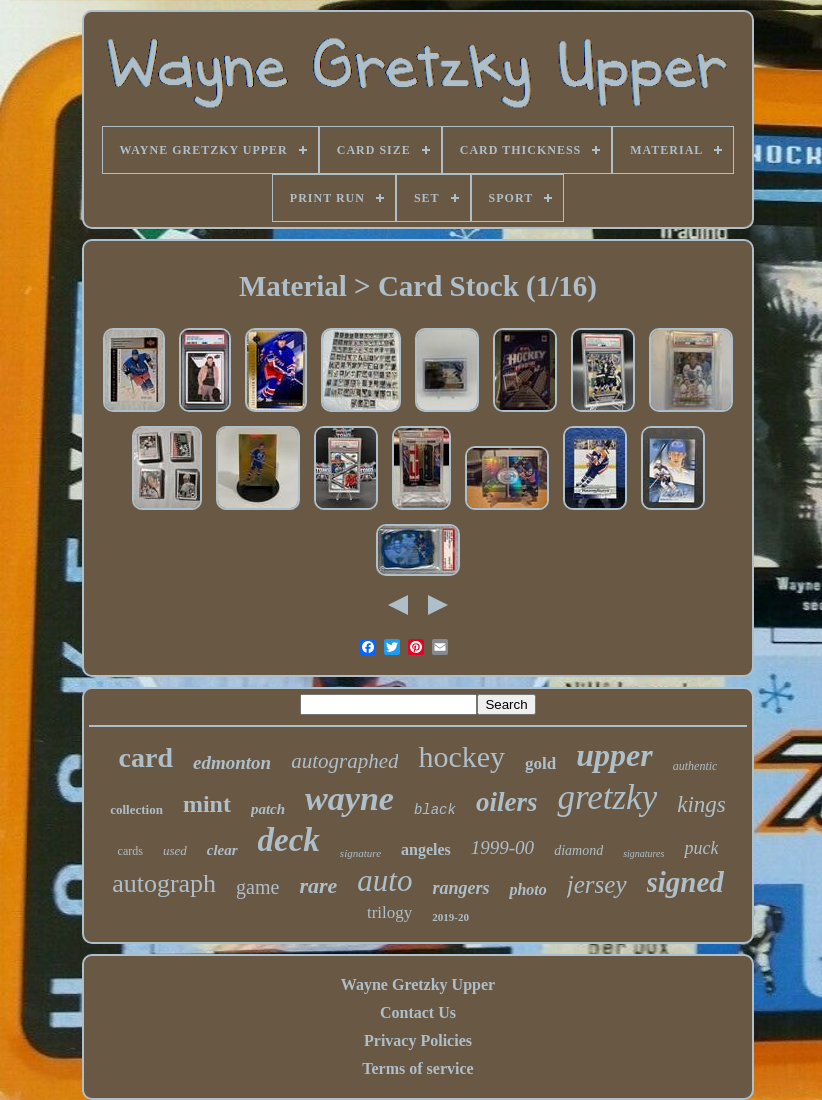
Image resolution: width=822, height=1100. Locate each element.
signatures (643, 853)
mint (207, 804)
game (257, 887)
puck (701, 848)
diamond (578, 850)
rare (318, 885)
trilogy (389, 912)
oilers (507, 802)
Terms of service (417, 1068)
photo (527, 889)
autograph (164, 883)
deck (289, 840)
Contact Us (418, 1012)
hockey (461, 756)
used (175, 850)
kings (701, 804)
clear (222, 850)
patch (268, 809)
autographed (344, 761)
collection (136, 809)
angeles (426, 849)
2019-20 (450, 917)
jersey (597, 884)
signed (685, 882)
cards (130, 851)
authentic (695, 766)
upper (614, 755)
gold (540, 763)
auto (384, 880)
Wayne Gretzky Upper (418, 984)
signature (360, 853)
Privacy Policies (418, 1040)
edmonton (232, 762)
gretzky (607, 797)
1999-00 (502, 847)
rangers (460, 888)
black (435, 810)
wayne (349, 798)
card (146, 757)
